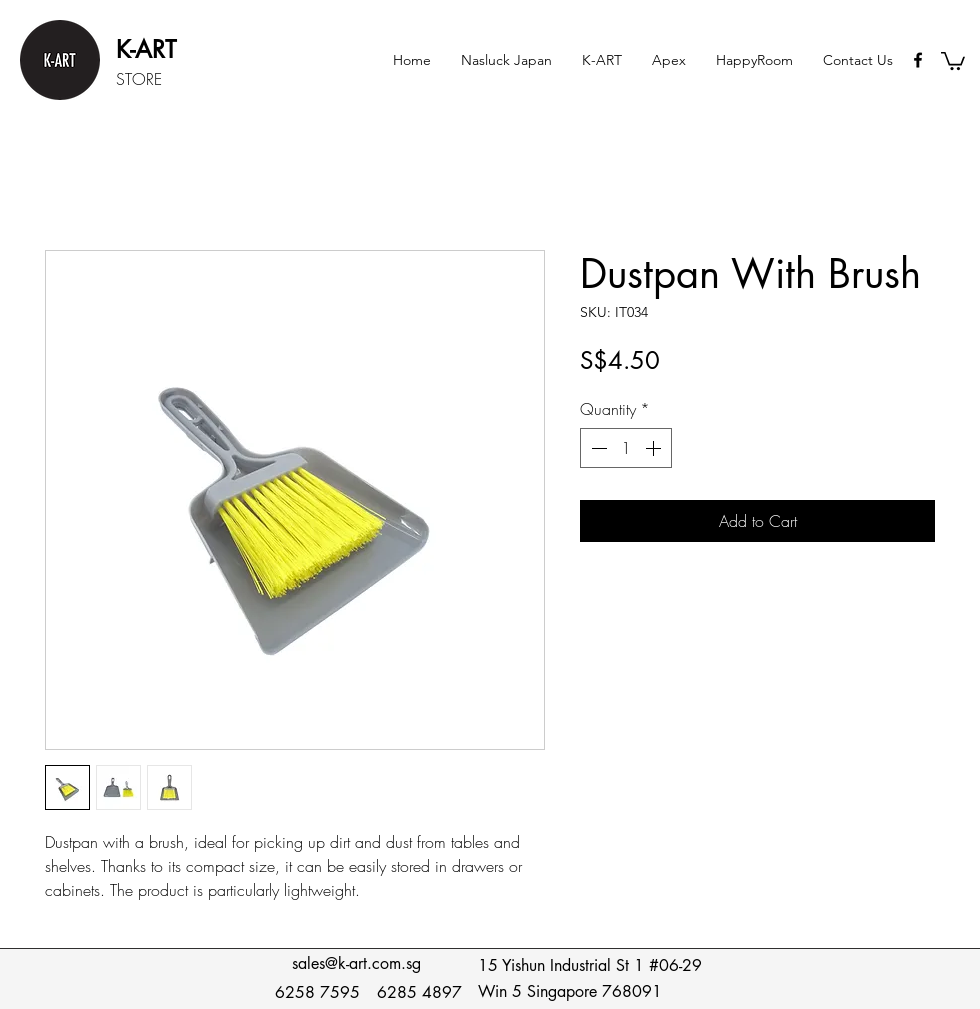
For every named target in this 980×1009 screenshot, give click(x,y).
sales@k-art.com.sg (356, 963)
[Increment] (655, 448)
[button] (602, 60)
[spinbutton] (626, 448)
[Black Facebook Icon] (918, 60)
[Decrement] (597, 448)
